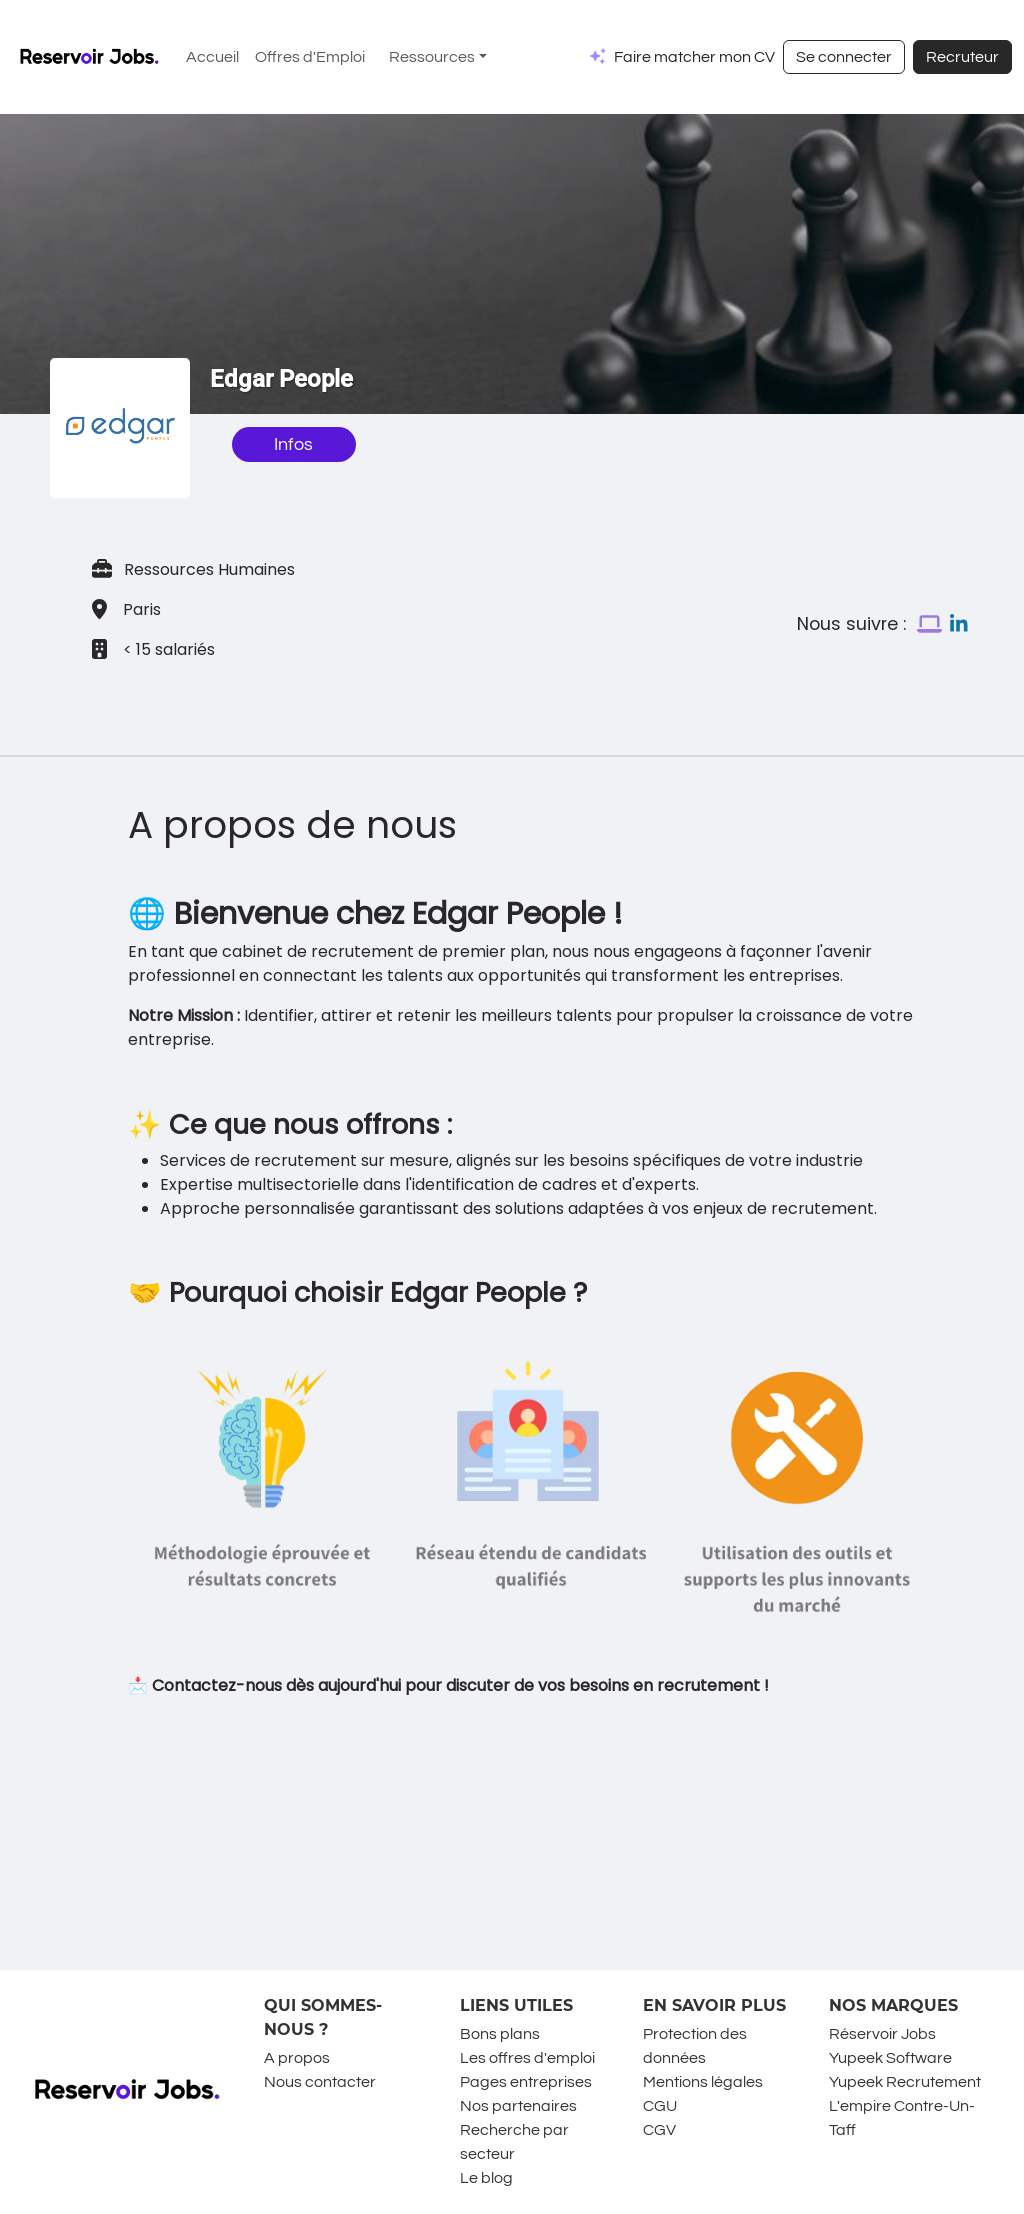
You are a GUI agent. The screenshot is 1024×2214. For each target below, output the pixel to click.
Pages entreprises (526, 2082)
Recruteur (962, 57)
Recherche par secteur (514, 2142)
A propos (297, 2058)
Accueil (212, 57)
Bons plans (500, 2034)
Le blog (486, 2178)
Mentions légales (703, 2082)
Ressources (432, 57)
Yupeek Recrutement (905, 2082)
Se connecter (844, 57)
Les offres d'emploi (527, 2058)
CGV (659, 2130)
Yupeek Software (890, 2058)
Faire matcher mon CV (694, 57)
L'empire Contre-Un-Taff (902, 2118)
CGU (660, 2106)
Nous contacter (320, 2082)
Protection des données (695, 2046)
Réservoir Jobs (882, 2034)
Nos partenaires (518, 2106)
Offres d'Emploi (310, 57)
